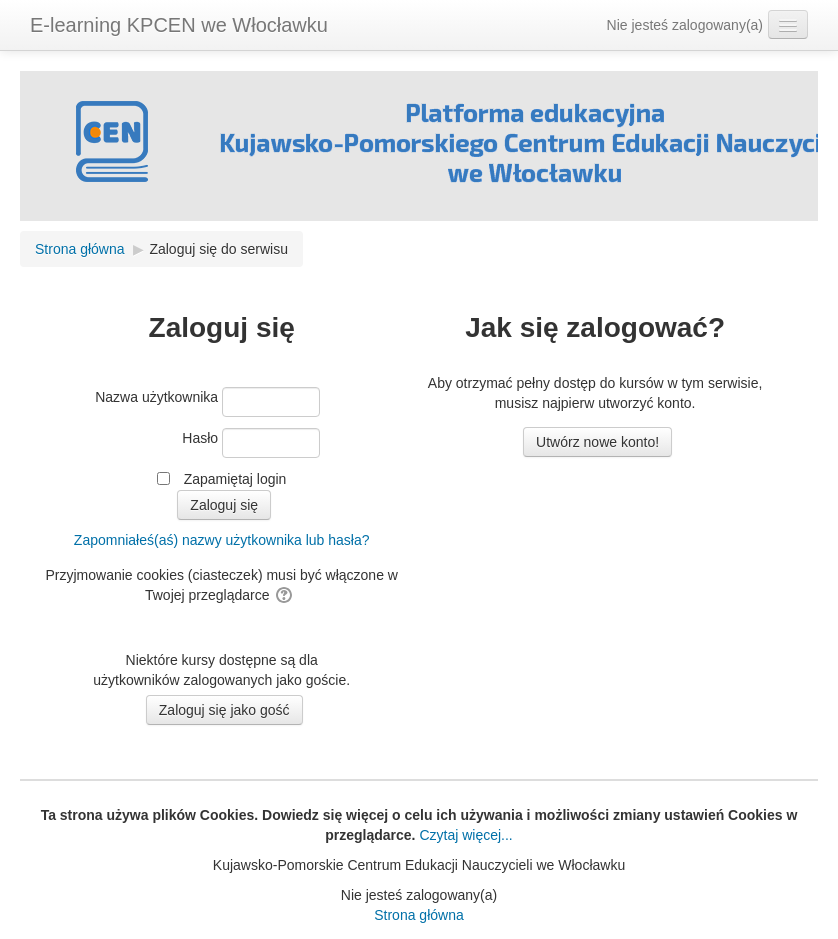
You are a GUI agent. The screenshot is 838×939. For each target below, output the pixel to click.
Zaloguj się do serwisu (218, 249)
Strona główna (419, 915)
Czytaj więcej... (464, 835)
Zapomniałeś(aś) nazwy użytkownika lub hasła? (222, 540)
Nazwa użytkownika (156, 397)
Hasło (200, 438)
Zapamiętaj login (235, 479)
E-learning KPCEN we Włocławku (179, 25)
